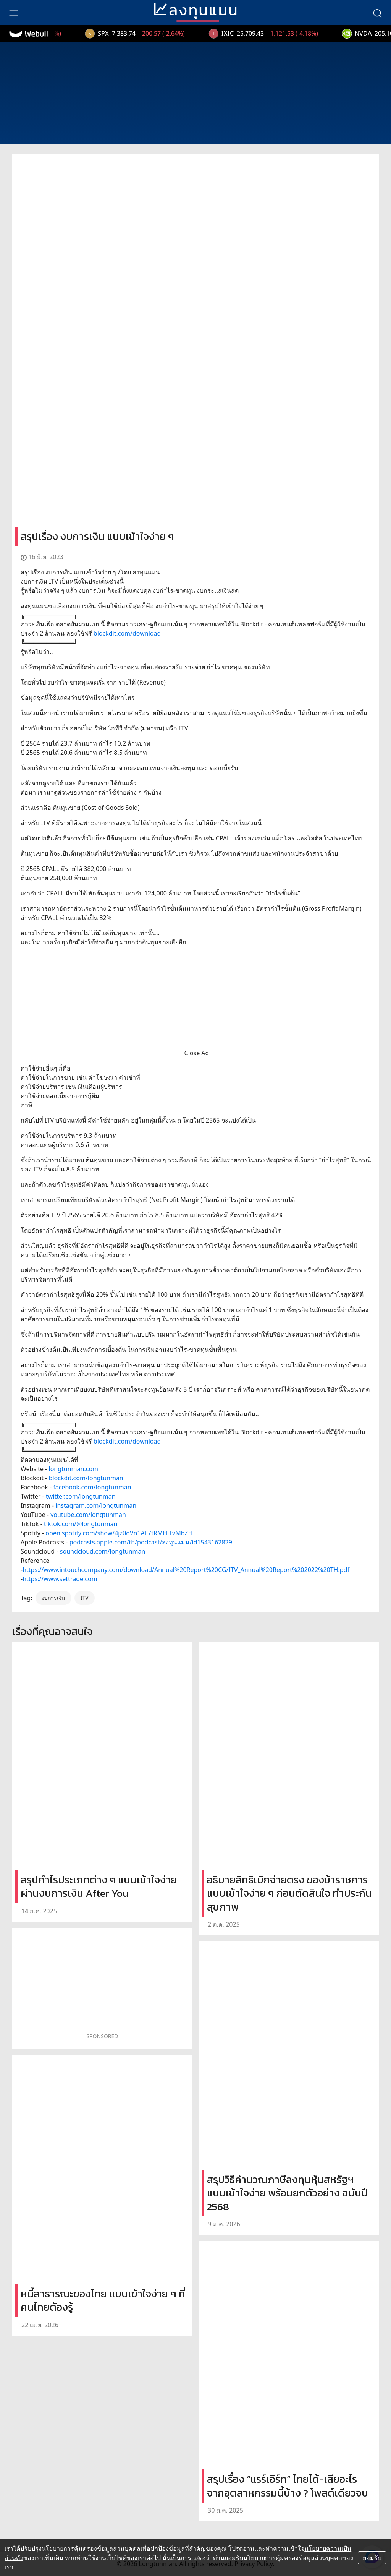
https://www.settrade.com (60, 1579)
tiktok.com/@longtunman (80, 1524)
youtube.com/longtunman (88, 1514)
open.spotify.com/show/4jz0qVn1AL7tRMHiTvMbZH (118, 1533)
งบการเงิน (53, 1597)
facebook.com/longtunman (92, 1487)
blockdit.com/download (127, 633)
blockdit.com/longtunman (86, 1478)
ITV (85, 1597)
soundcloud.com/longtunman (102, 1551)
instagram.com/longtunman (95, 1505)
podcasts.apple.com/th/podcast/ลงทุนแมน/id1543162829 (150, 1542)
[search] (377, 13)
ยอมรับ (372, 2557)
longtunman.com (74, 1469)
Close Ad (196, 1053)
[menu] (13, 13)
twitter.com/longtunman (81, 1496)
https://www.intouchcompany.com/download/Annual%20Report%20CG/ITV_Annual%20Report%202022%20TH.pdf (186, 1569)
